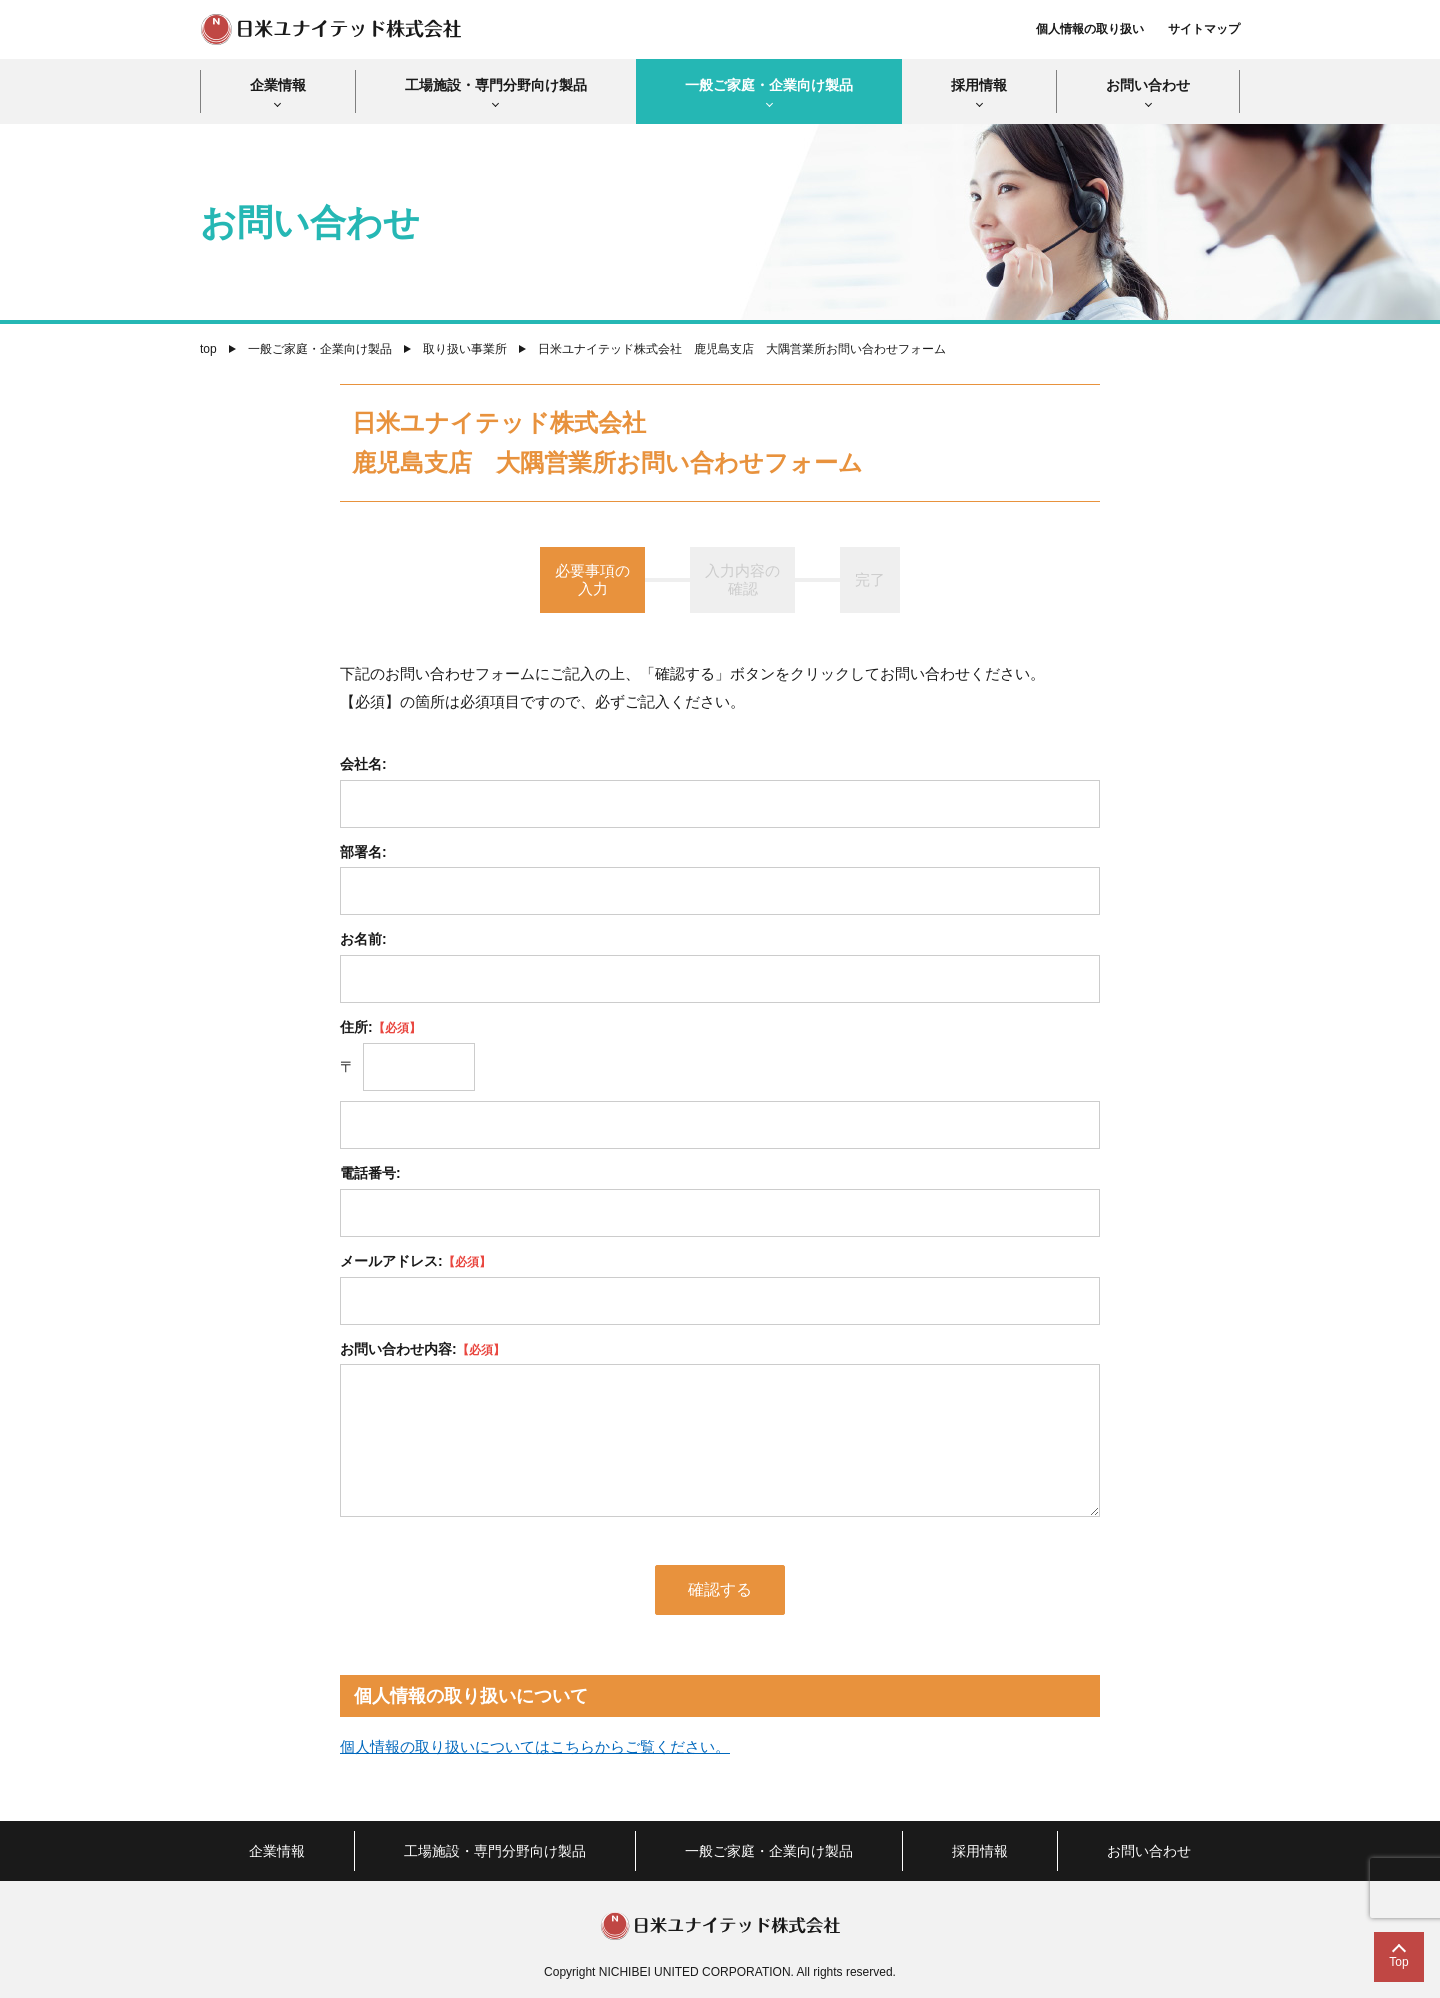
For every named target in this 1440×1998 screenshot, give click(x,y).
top (208, 349)
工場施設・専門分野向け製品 (496, 85)
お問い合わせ (1148, 85)
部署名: (363, 852)
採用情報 (979, 85)
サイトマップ (1204, 29)
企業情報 (278, 85)
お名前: (363, 939)
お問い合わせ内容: (422, 1349)
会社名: (363, 764)
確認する (720, 1589)
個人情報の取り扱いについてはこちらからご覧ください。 (535, 1746)
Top (1398, 1962)
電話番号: (370, 1173)
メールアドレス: (415, 1261)
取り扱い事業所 (465, 349)
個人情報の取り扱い (1090, 29)
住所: (380, 1027)
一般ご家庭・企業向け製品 (769, 85)
